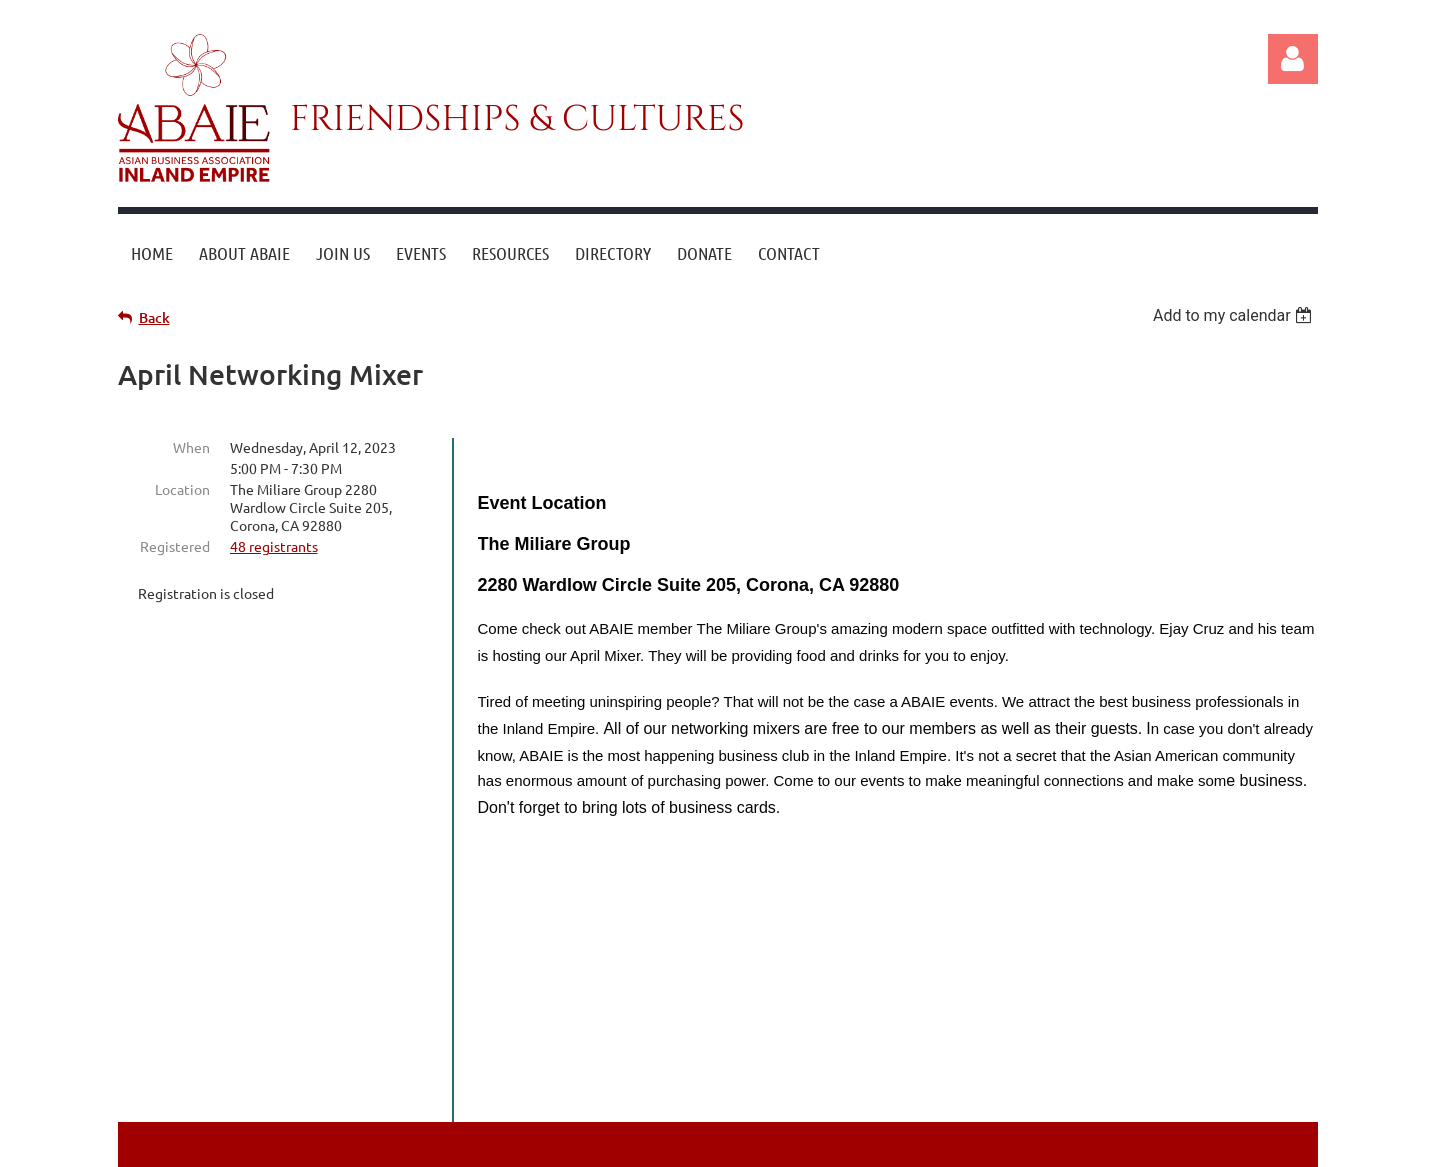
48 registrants (274, 546)
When (191, 447)
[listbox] (1235, 315)
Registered (175, 546)
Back (154, 317)
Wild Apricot (1079, 1142)
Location (182, 489)
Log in (1293, 59)
